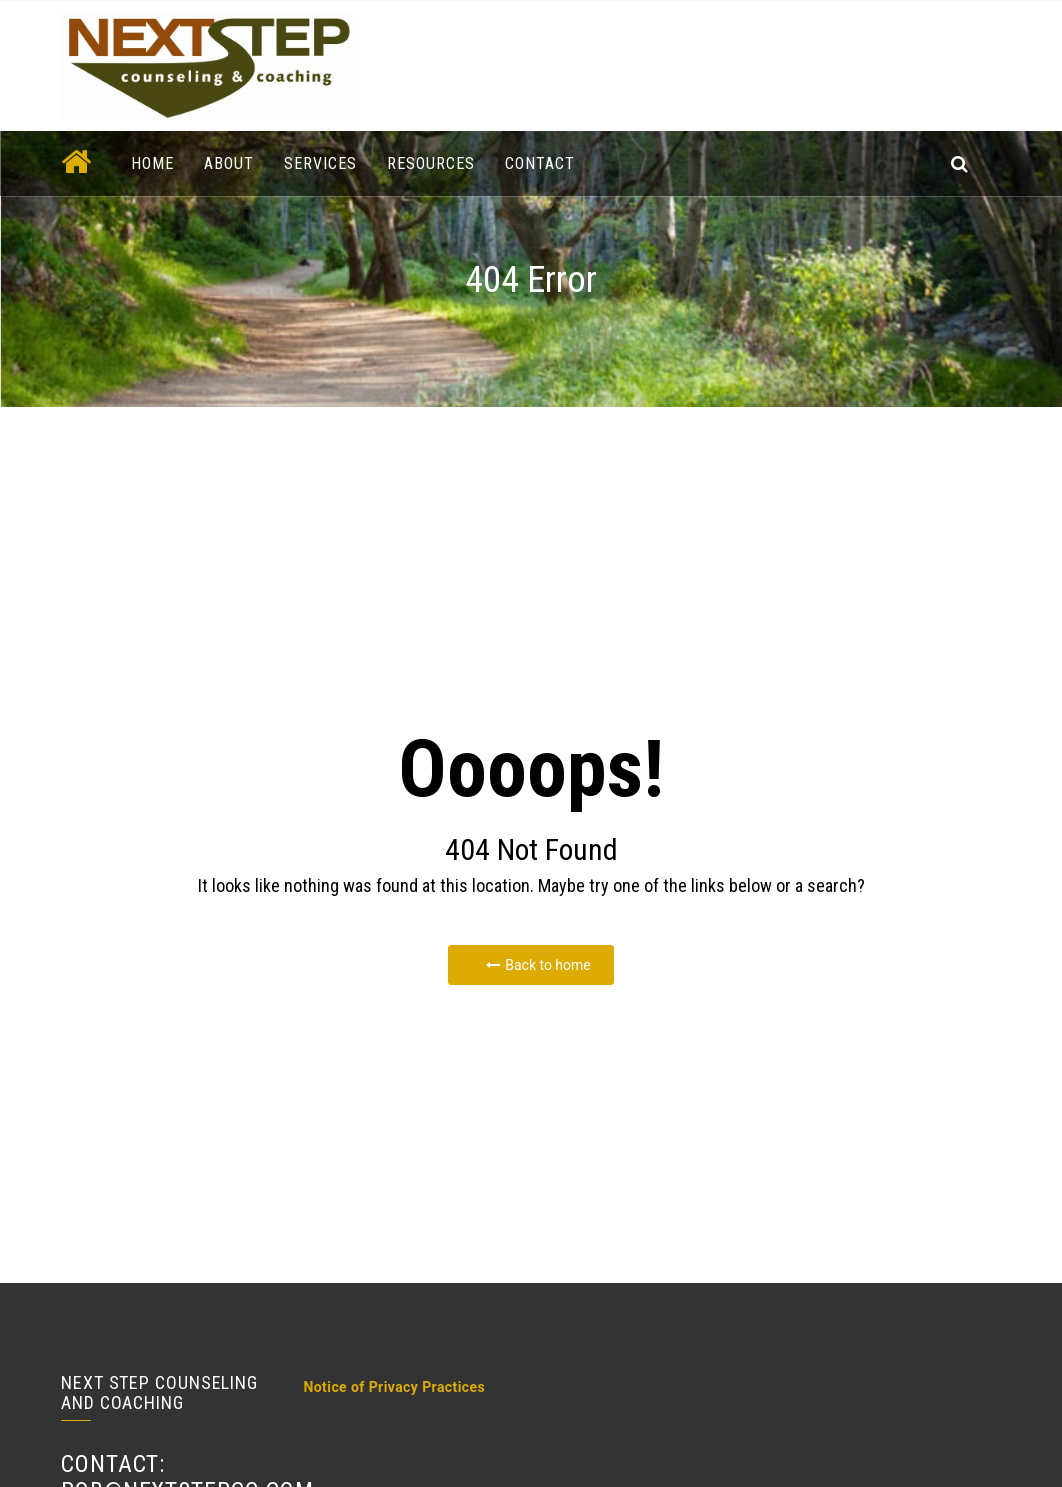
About (229, 163)
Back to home (538, 965)
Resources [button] (431, 163)
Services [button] (320, 163)
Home (152, 163)
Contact (540, 163)
